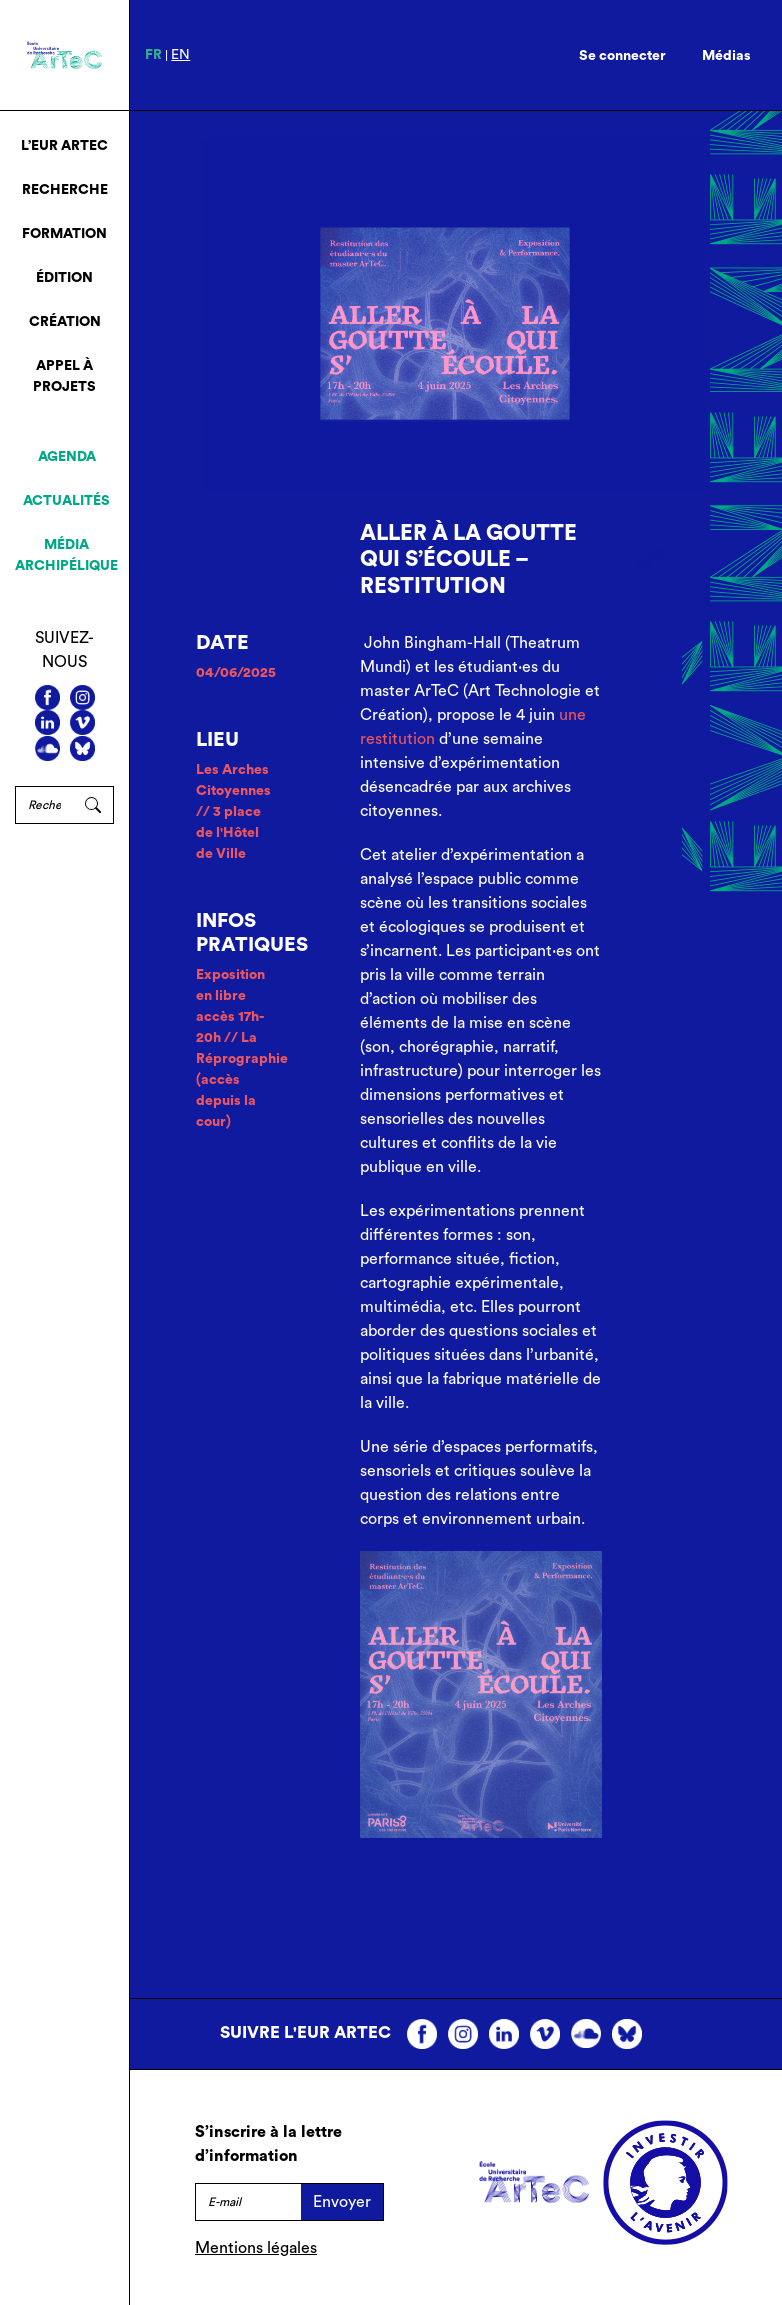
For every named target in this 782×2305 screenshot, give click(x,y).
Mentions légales (256, 2248)
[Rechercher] (44, 805)
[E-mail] (248, 2202)
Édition (64, 278)
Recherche (65, 190)
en (180, 55)
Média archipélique (66, 555)
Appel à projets (64, 376)
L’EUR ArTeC (64, 146)
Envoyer (342, 2202)
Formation (64, 234)
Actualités (66, 501)
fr (153, 55)
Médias (726, 56)
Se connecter (622, 56)
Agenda (67, 457)
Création (65, 322)
